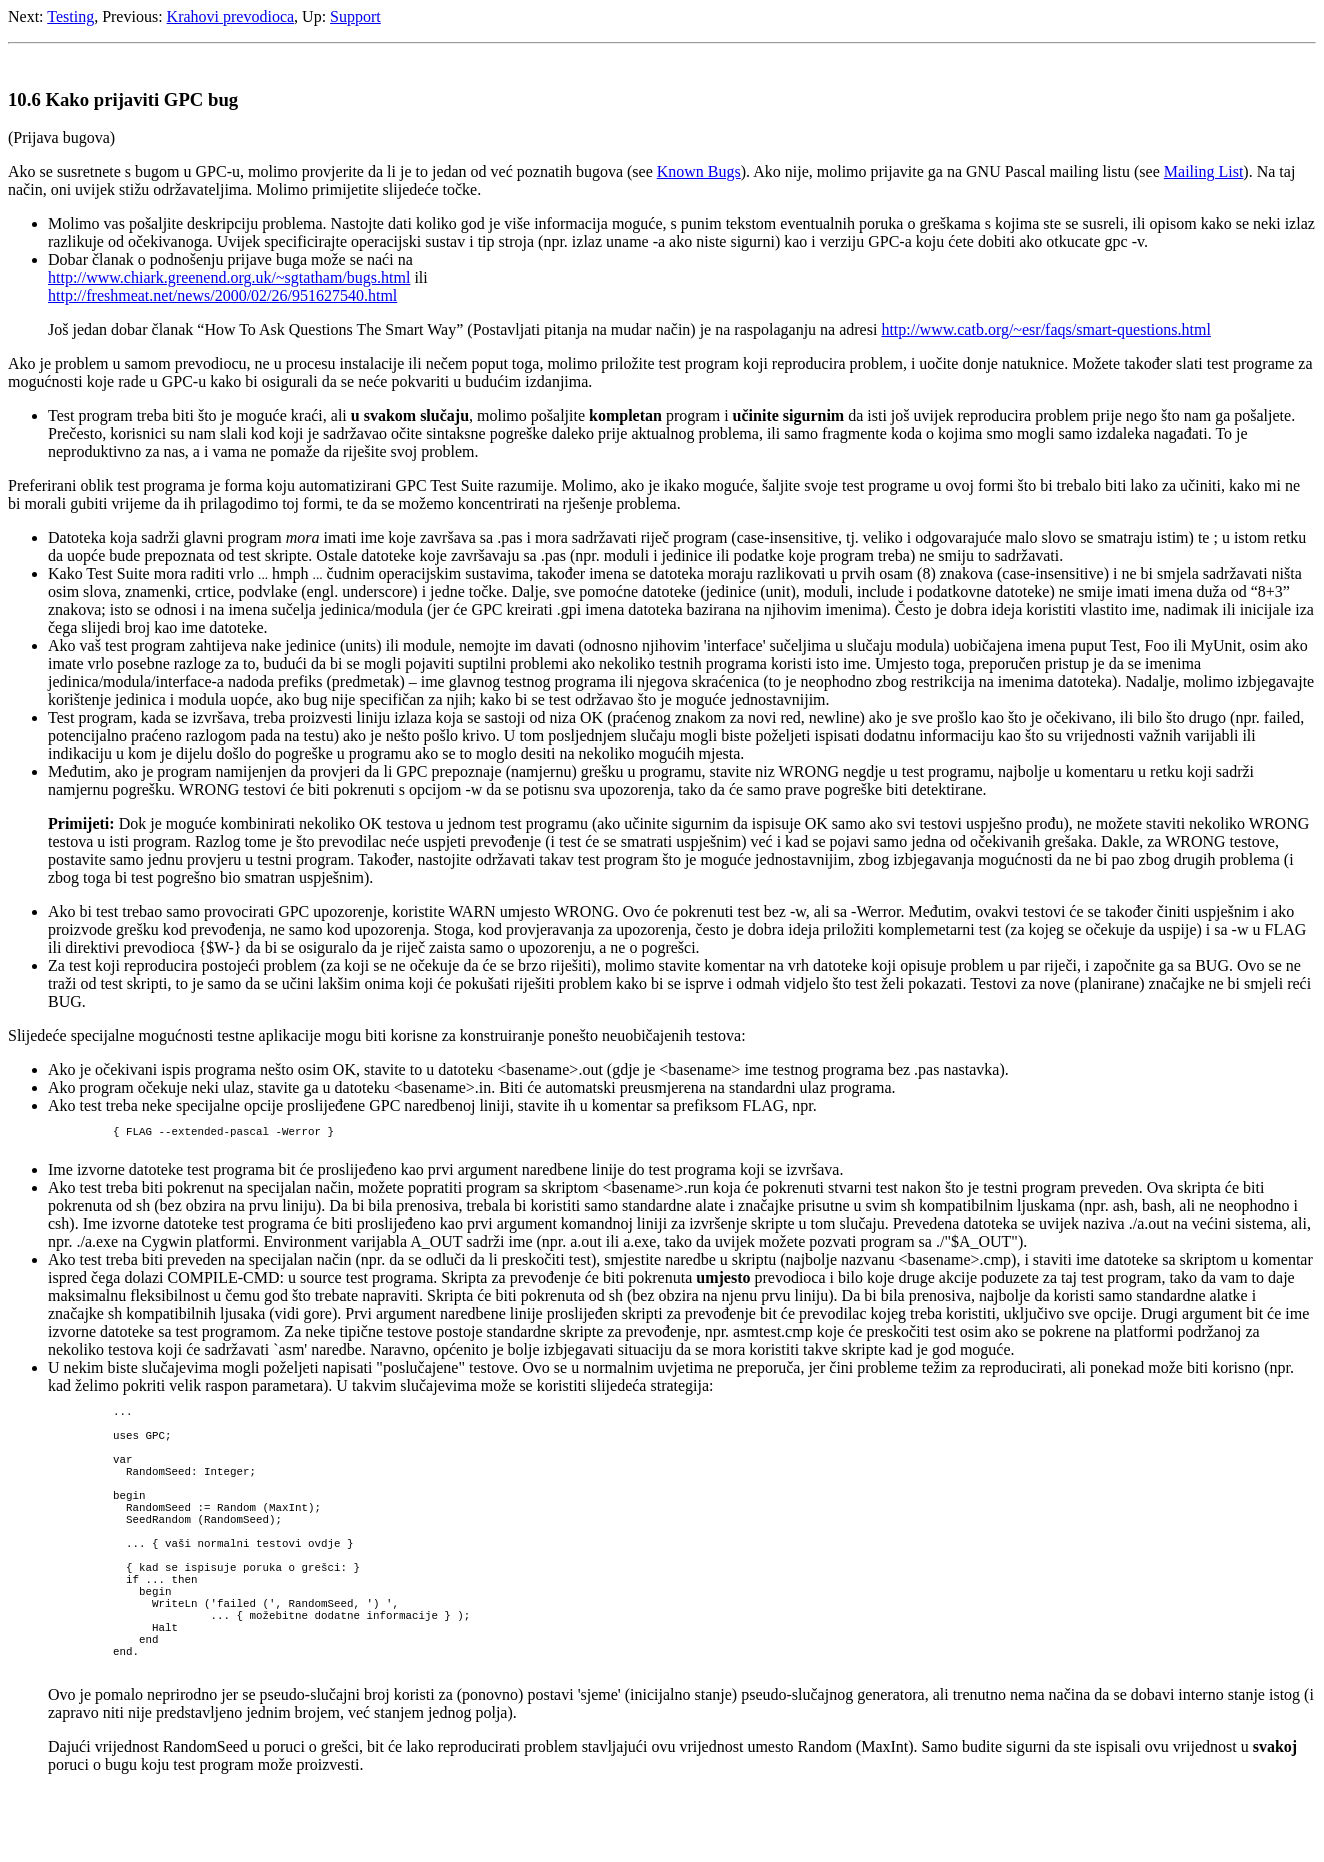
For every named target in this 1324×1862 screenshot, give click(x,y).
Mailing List (1204, 171)
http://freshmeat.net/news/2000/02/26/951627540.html (222, 295)
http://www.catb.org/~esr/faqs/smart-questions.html (1046, 329)
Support (355, 16)
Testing (70, 16)
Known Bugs (699, 171)
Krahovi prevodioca (231, 16)
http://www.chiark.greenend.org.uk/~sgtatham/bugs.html (229, 277)
